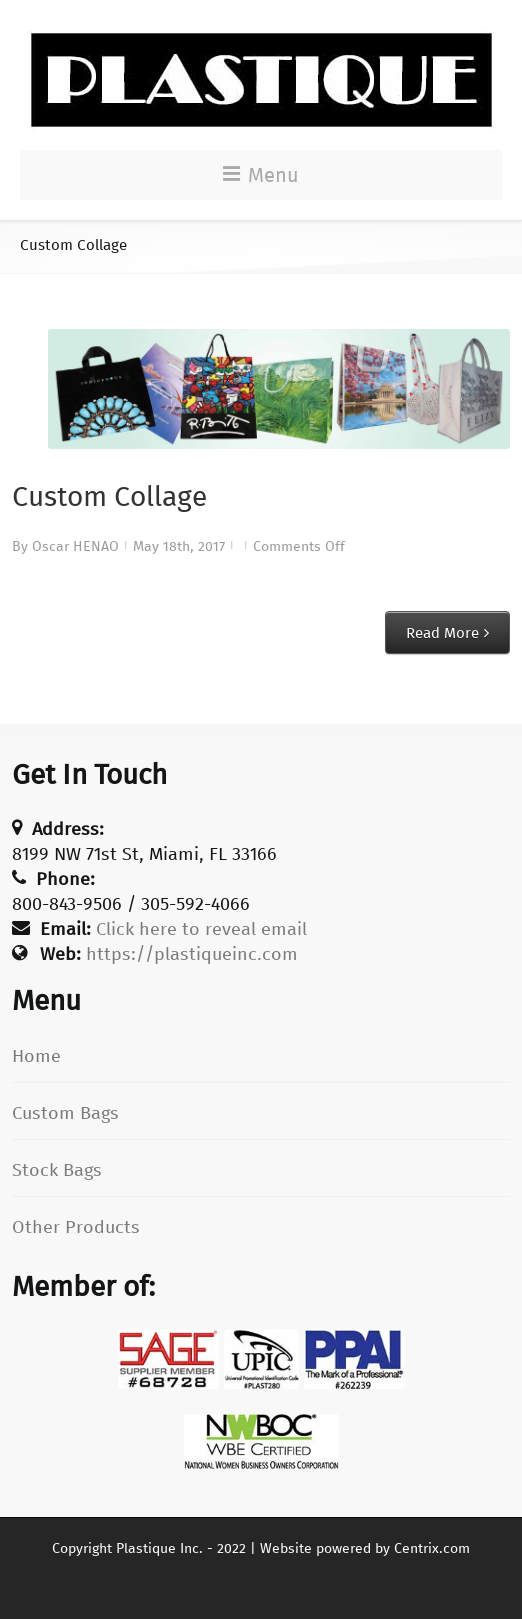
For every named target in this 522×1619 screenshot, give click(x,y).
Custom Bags (65, 1113)
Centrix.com (432, 1548)
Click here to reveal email (201, 929)
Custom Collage (109, 496)
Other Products (76, 1227)
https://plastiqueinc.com (192, 954)
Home (36, 1056)
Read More (442, 633)
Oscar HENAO (75, 546)
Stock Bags (57, 1170)
